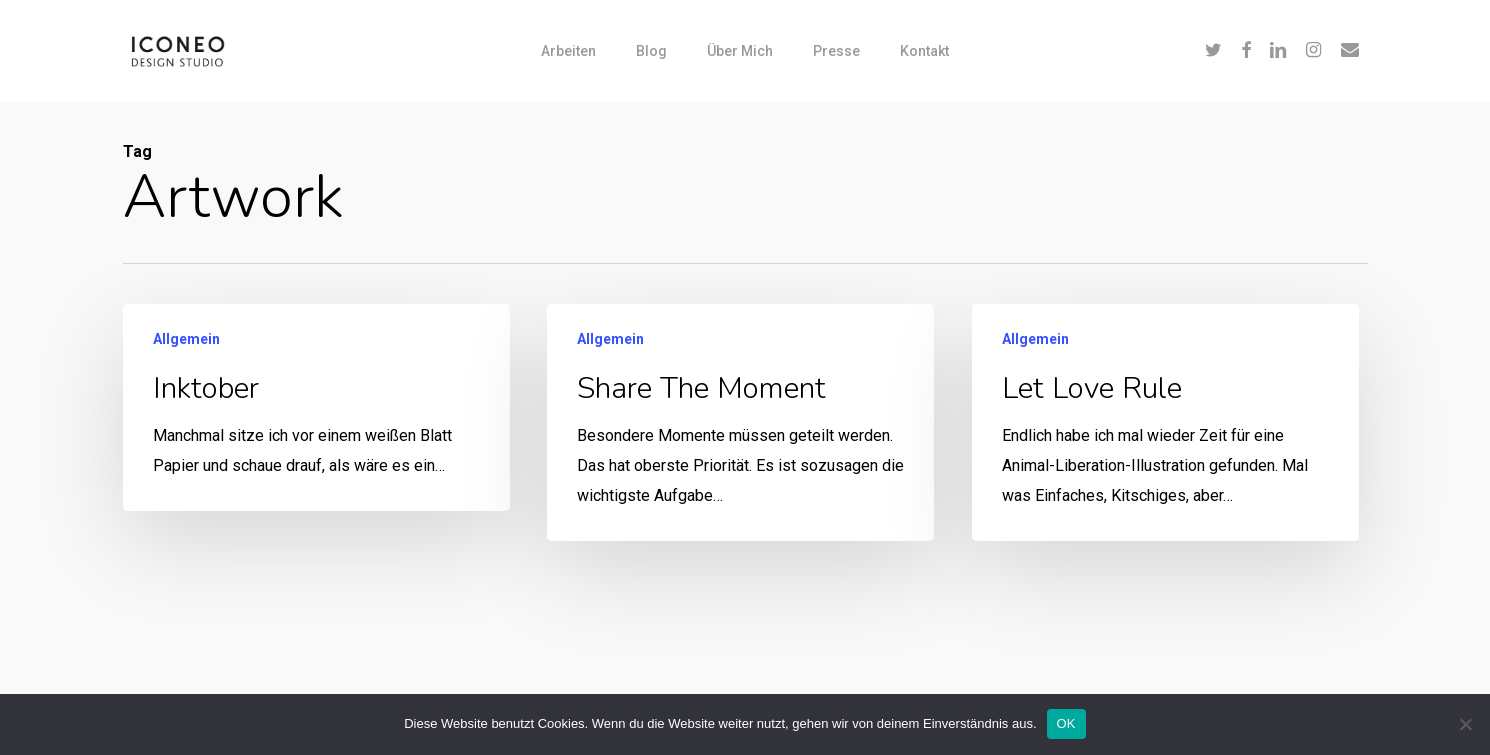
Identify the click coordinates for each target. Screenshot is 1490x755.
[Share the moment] (739, 422)
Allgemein (186, 339)
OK (1066, 723)
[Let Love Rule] (1165, 430)
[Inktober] (316, 407)
